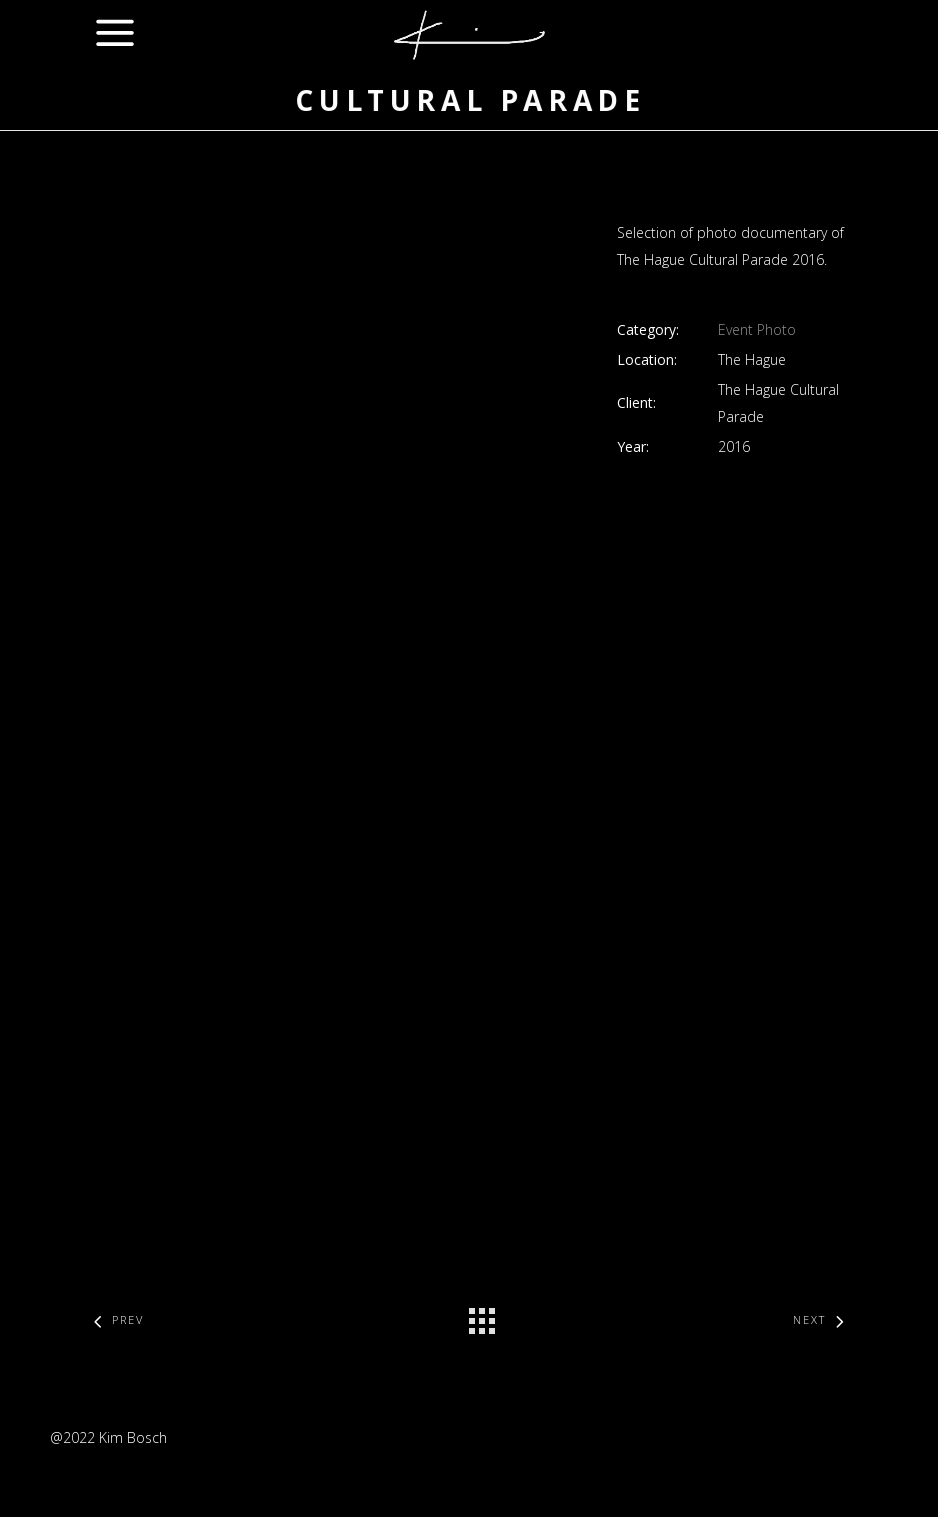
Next (823, 1319)
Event (735, 329)
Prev (114, 1319)
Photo (776, 329)
